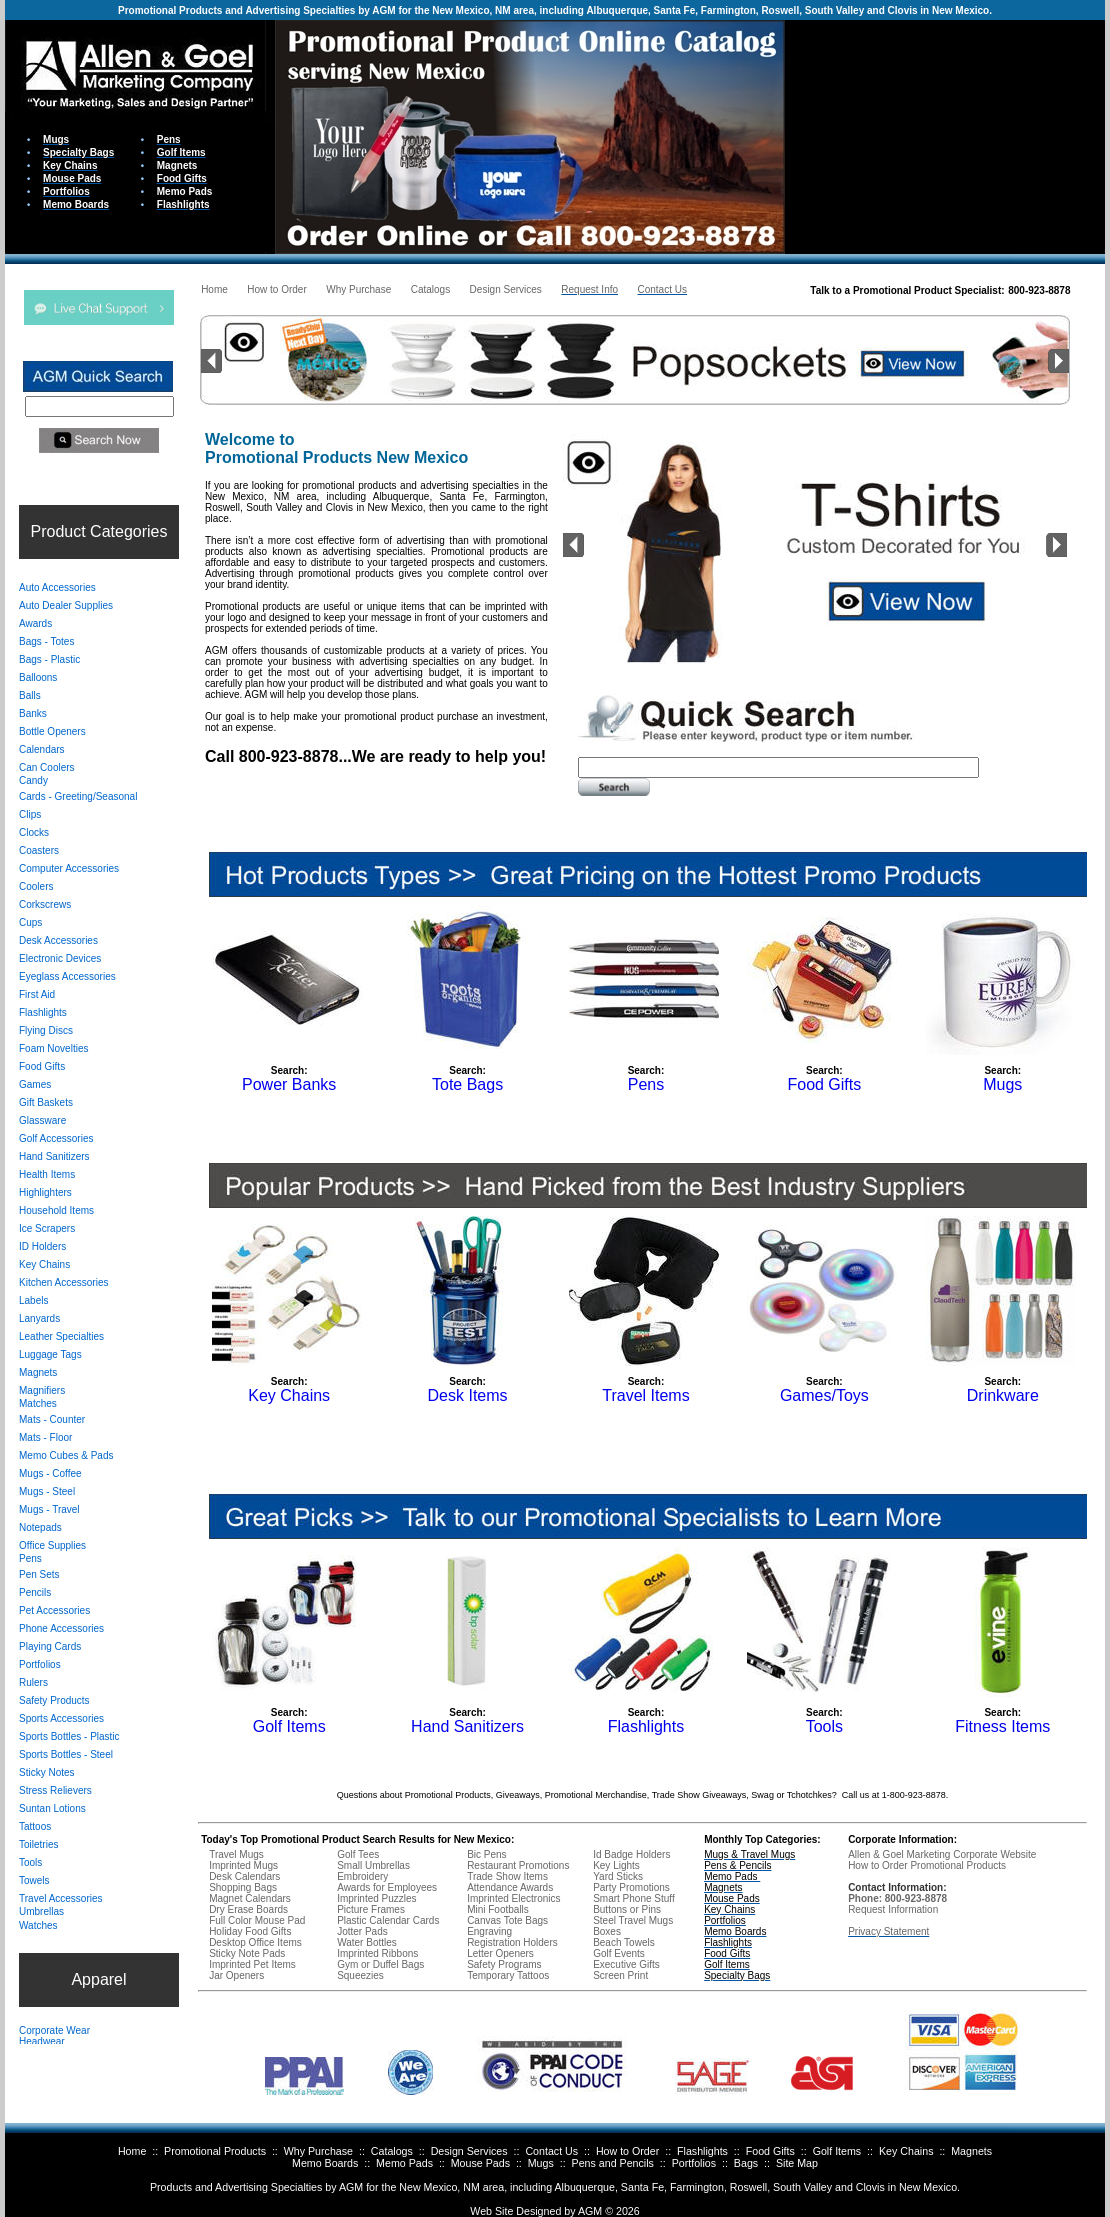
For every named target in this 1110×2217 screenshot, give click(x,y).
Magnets (971, 2151)
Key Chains (906, 2151)
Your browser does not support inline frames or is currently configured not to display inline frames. (945, 135)
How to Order (627, 2151)
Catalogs (392, 2151)
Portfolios (694, 2163)
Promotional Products (215, 2151)
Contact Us (551, 2151)
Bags (746, 2163)
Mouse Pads (480, 2163)
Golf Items (837, 2151)
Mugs (541, 2163)
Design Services (469, 2151)
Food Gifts (770, 2151)
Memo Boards (325, 2163)
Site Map (797, 2163)
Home (132, 2151)
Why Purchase (318, 2151)
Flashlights (702, 2151)
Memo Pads (404, 2163)
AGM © (595, 2211)
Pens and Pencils (613, 2163)
